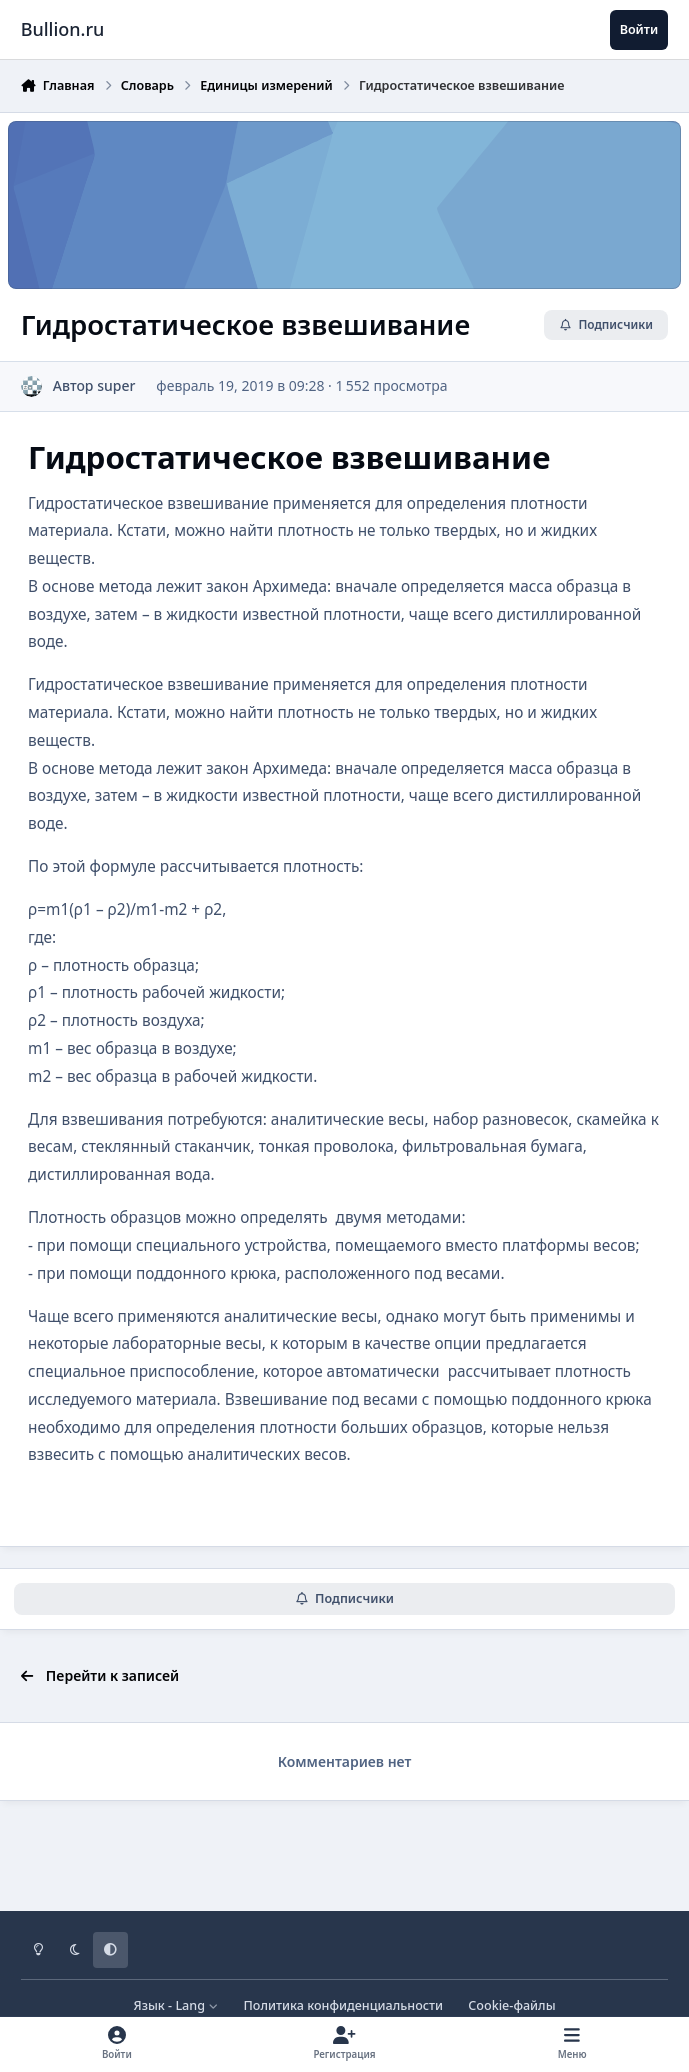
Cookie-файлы (511, 2005)
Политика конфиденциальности (343, 2005)
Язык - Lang (175, 2005)
